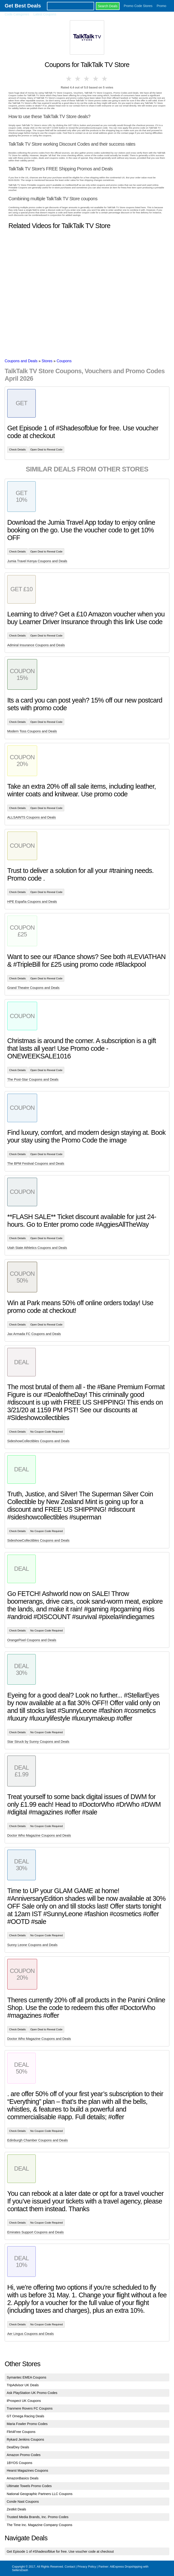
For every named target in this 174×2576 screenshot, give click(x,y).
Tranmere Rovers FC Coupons (30, 2408)
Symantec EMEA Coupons (26, 2377)
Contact (70, 2566)
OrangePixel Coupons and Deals (31, 1640)
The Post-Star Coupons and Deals (32, 1079)
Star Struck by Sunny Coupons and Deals (38, 1741)
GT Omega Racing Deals (25, 2416)
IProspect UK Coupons (24, 2401)
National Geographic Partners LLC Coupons (40, 2494)
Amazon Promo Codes (24, 2455)
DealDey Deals (18, 2447)
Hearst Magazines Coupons (27, 2470)
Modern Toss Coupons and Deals (32, 731)
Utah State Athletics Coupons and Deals (37, 1248)
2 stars (78, 78)
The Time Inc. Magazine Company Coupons (39, 2525)
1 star (69, 78)
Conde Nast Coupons (23, 2501)
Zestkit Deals (16, 2509)
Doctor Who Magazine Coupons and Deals (39, 1835)
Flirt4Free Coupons (21, 2432)
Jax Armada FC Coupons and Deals (34, 1334)
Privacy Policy (86, 2566)
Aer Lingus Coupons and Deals (30, 2334)
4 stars (96, 78)
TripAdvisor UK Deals (23, 2385)
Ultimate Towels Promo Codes (29, 2486)
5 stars (104, 78)
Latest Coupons (44, 14)
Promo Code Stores (138, 6)
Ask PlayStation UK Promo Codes (32, 2393)
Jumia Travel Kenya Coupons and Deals (37, 561)
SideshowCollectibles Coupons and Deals (38, 1441)
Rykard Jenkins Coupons (25, 2439)
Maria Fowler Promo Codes (27, 2424)
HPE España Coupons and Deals (32, 901)
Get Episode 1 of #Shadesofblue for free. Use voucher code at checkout (60, 2551)
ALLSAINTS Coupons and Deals (31, 817)
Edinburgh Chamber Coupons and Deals (37, 2140)
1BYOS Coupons (19, 2463)
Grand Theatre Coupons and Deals (33, 988)
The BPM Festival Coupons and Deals (35, 1163)
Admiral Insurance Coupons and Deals (36, 645)
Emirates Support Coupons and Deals (35, 2232)
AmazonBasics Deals (23, 2478)
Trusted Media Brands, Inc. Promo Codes (37, 2517)
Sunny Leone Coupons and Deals (32, 1945)
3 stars (86, 78)
